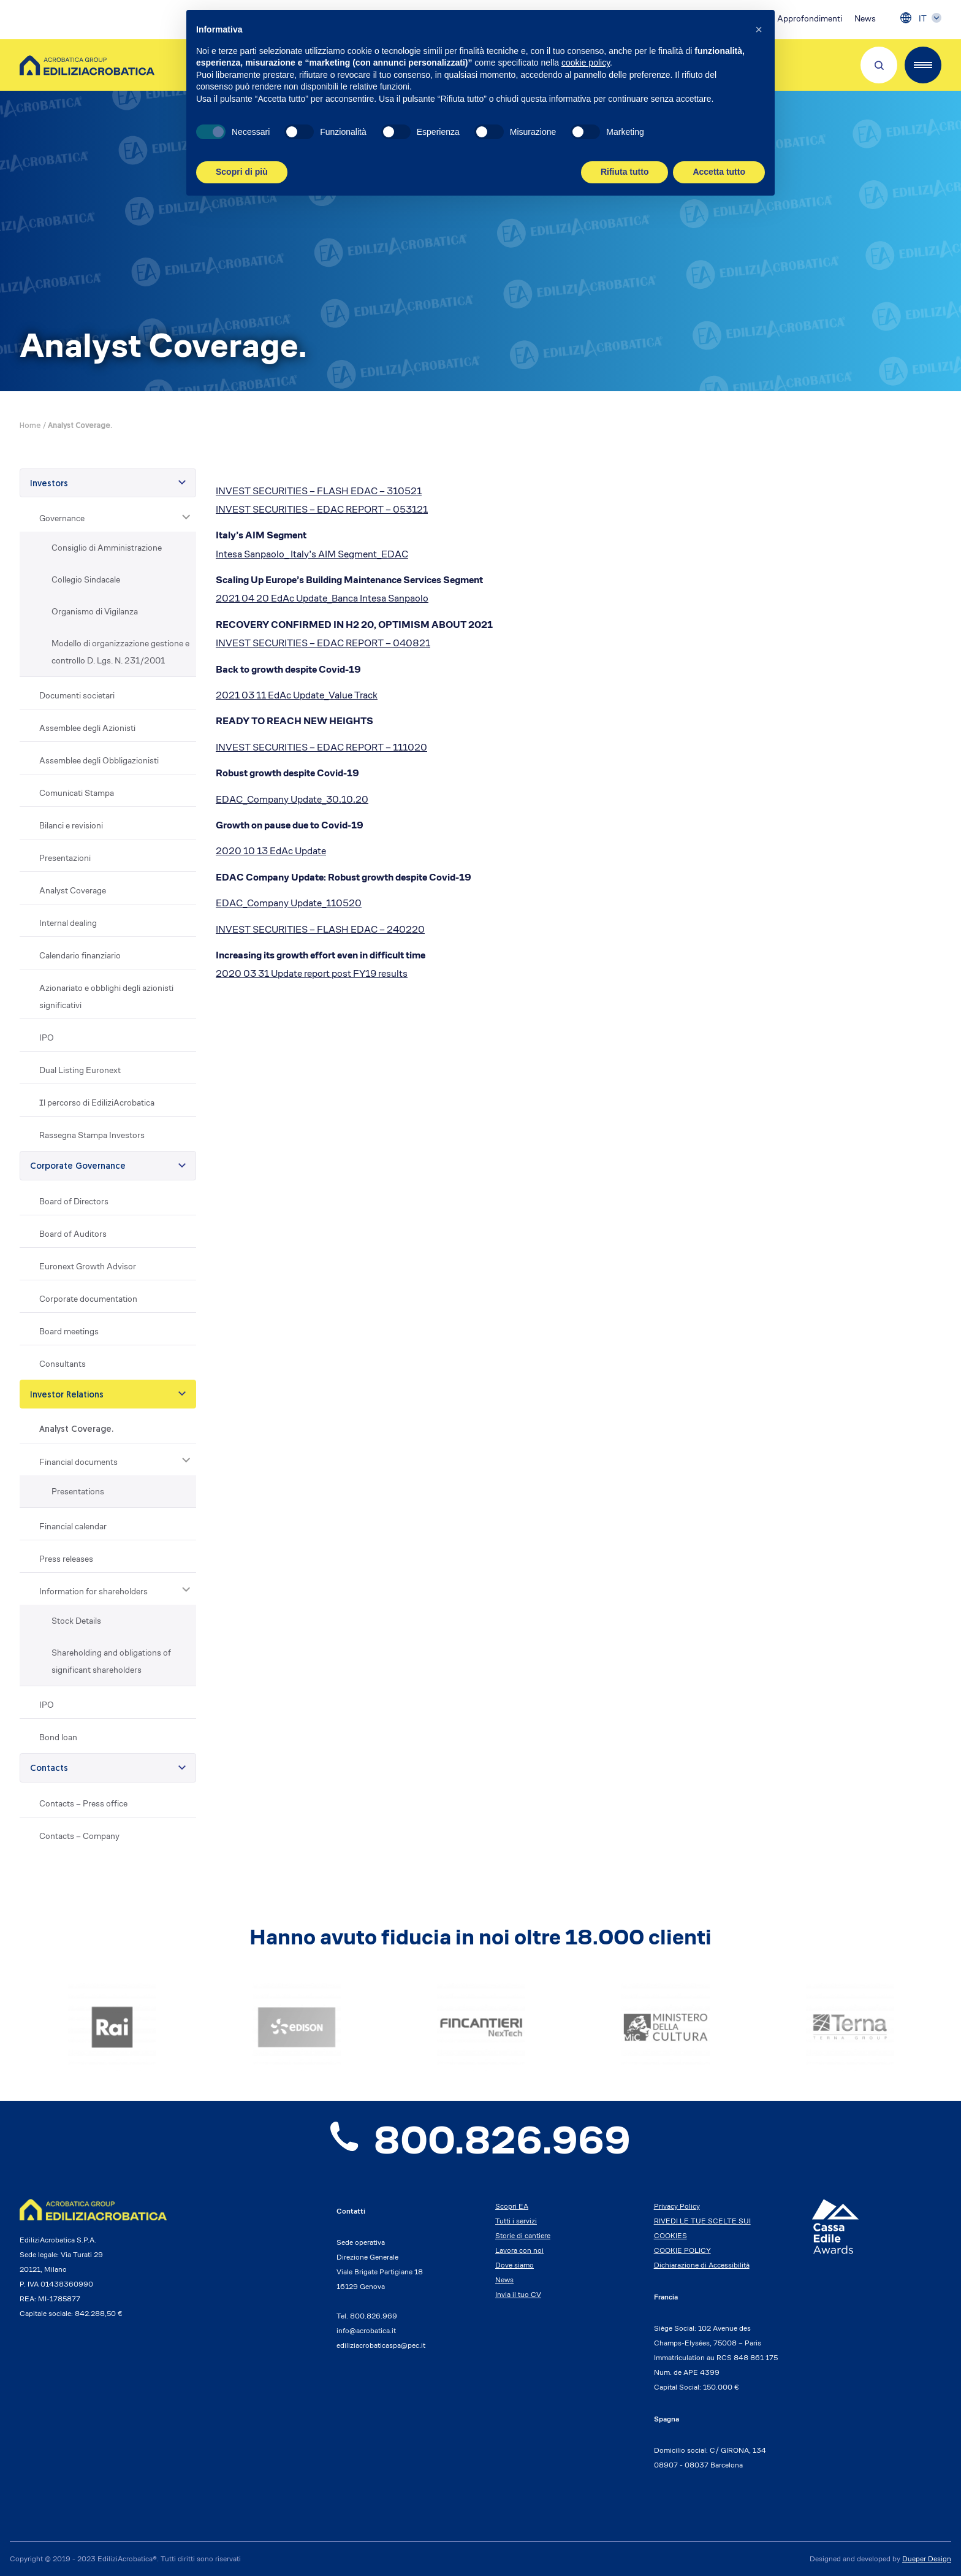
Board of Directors (73, 1201)
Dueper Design (926, 2558)
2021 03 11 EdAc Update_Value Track (297, 695)
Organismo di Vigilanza (94, 611)
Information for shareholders (93, 1591)
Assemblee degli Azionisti (87, 727)
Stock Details (76, 1620)
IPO (46, 1037)
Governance (62, 518)
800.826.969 (480, 2140)
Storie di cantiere (522, 2235)
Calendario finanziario (80, 955)
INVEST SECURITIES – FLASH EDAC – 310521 (319, 490)
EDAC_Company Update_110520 (289, 902)
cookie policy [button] (585, 62)
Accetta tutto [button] (719, 172)
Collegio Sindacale (85, 579)
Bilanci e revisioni (71, 825)
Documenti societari (77, 695)
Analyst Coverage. (76, 1429)
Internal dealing (68, 922)
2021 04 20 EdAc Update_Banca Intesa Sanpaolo (322, 598)
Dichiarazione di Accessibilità (702, 2264)
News (865, 18)
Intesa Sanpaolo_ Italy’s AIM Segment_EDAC (312, 554)
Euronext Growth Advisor (87, 1266)
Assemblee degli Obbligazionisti (99, 760)
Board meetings (69, 1331)
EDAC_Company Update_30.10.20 (292, 799)
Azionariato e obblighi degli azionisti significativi (106, 996)
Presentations (77, 1491)
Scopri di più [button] (242, 172)
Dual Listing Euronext (80, 1070)
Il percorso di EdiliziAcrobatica (96, 1102)
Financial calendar (73, 1526)
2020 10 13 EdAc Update (271, 850)
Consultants (62, 1363)
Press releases (66, 1558)
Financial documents (78, 1461)
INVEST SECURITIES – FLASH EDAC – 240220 (320, 929)
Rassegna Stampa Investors (92, 1135)
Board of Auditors (73, 1233)
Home (30, 426)
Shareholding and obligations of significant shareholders (111, 1661)
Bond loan (58, 1737)
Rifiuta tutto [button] (625, 172)
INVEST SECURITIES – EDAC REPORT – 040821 (323, 642)
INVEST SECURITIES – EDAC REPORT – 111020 (321, 747)
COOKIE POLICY (682, 2250)
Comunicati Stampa (76, 792)
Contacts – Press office (83, 1803)
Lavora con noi (519, 2250)
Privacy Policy (677, 2206)
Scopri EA (511, 2206)
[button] (759, 29)
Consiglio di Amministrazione (106, 547)
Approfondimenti (809, 18)
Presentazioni (65, 857)
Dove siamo (514, 2264)
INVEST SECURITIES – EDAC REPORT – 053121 (322, 509)
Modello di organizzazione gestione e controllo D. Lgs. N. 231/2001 (120, 652)
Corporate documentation (88, 1298)
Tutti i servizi (516, 2220)
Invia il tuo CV (518, 2294)
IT (923, 18)
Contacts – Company (79, 1835)
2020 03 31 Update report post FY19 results (312, 973)
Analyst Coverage (72, 890)
